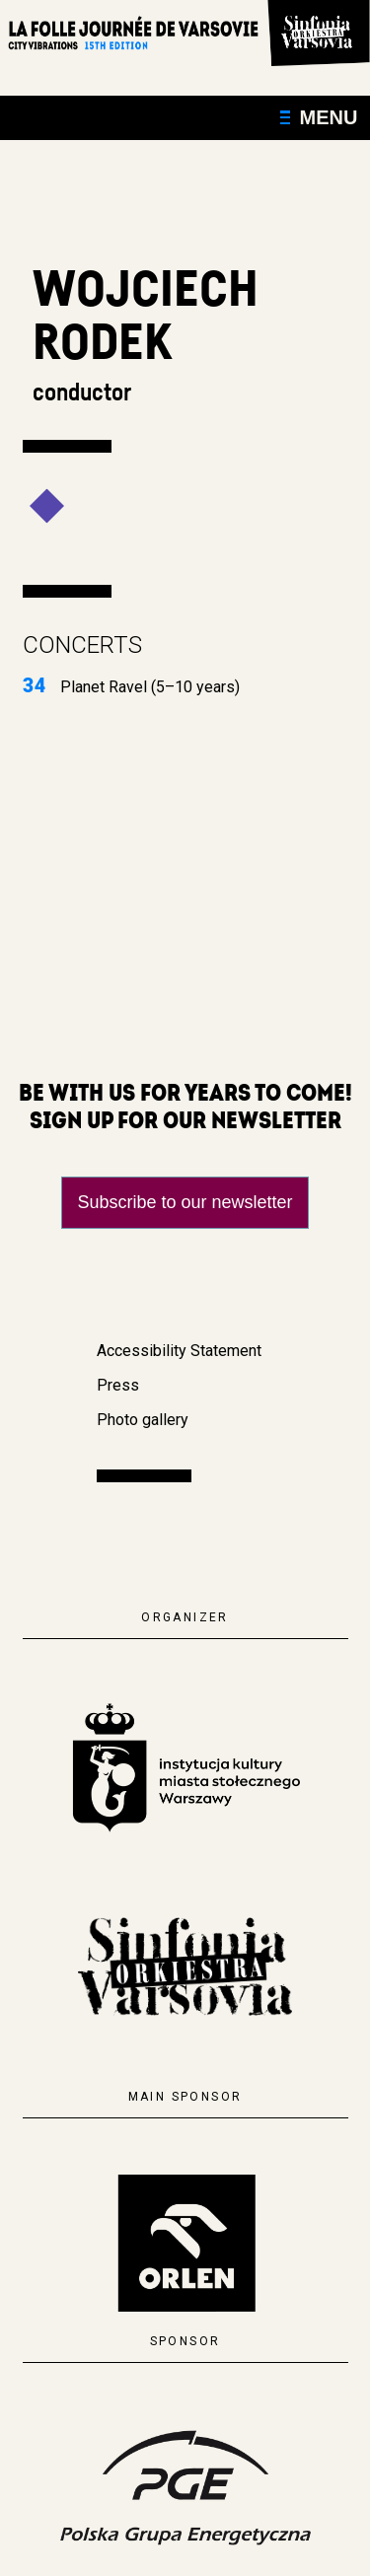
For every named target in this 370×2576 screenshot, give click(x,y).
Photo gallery (142, 1419)
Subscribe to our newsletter (184, 1202)
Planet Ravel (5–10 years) (131, 687)
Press (118, 1385)
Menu (319, 117)
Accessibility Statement (179, 1350)
